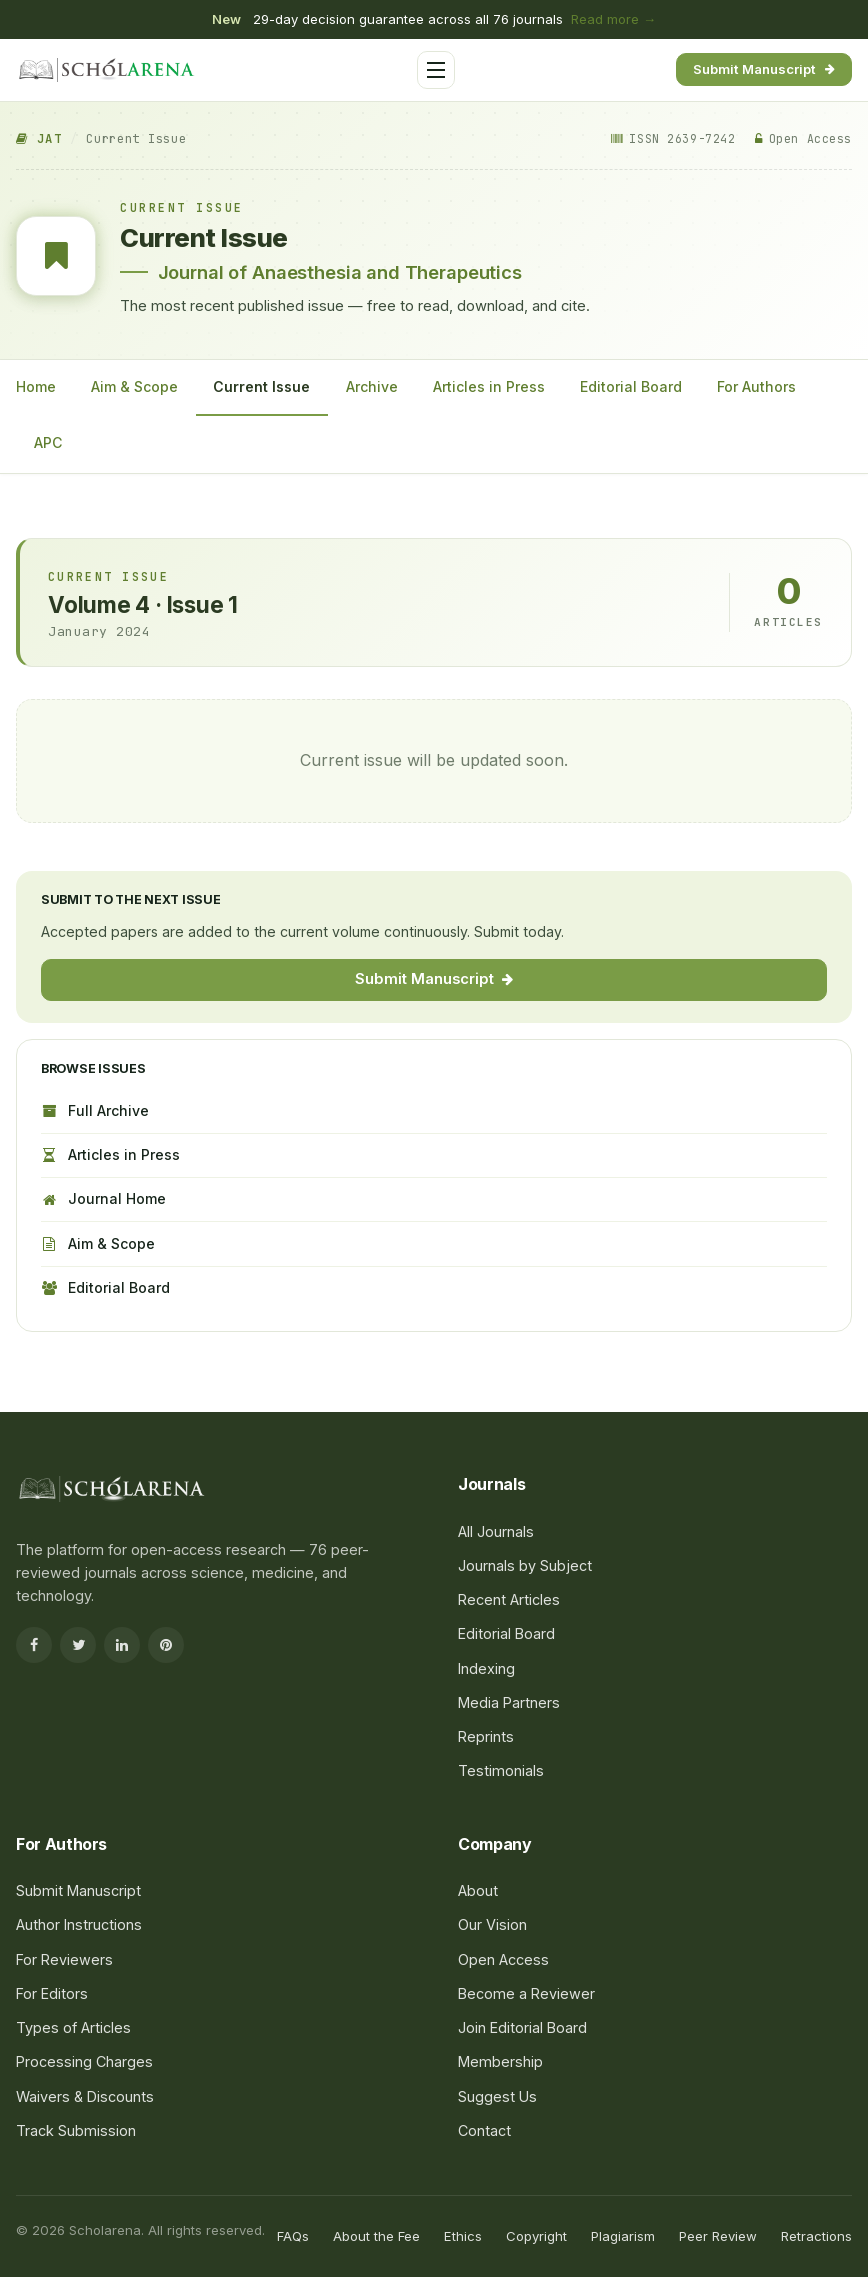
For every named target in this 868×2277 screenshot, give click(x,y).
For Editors (52, 1993)
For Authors (756, 386)
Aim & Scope (134, 386)
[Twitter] (78, 1645)
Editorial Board (631, 386)
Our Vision (492, 1924)
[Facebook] (34, 1645)
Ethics (463, 2236)
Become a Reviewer (526, 1993)
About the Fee (376, 2236)
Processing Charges (84, 2061)
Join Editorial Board (522, 2027)
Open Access (503, 1959)
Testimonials (501, 1770)
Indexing (486, 1668)
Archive (372, 386)
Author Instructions (79, 1924)
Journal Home (103, 1198)
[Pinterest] (166, 1645)
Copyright (536, 2236)
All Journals (496, 1531)
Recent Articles (509, 1599)
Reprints (486, 1736)
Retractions (816, 2236)
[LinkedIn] (122, 1645)
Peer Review (718, 2236)
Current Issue (261, 386)
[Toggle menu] (436, 70)
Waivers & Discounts (85, 2096)
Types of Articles (73, 2027)
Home (36, 386)
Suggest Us (497, 2096)
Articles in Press (489, 386)
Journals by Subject (525, 1565)
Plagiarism (623, 2236)
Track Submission (76, 2130)
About (478, 1890)
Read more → (613, 19)
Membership (500, 2061)
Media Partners (509, 1702)
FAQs (293, 2236)
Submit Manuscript (764, 69)
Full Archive (95, 1110)
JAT (39, 139)
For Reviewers (64, 1959)
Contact (484, 2130)
